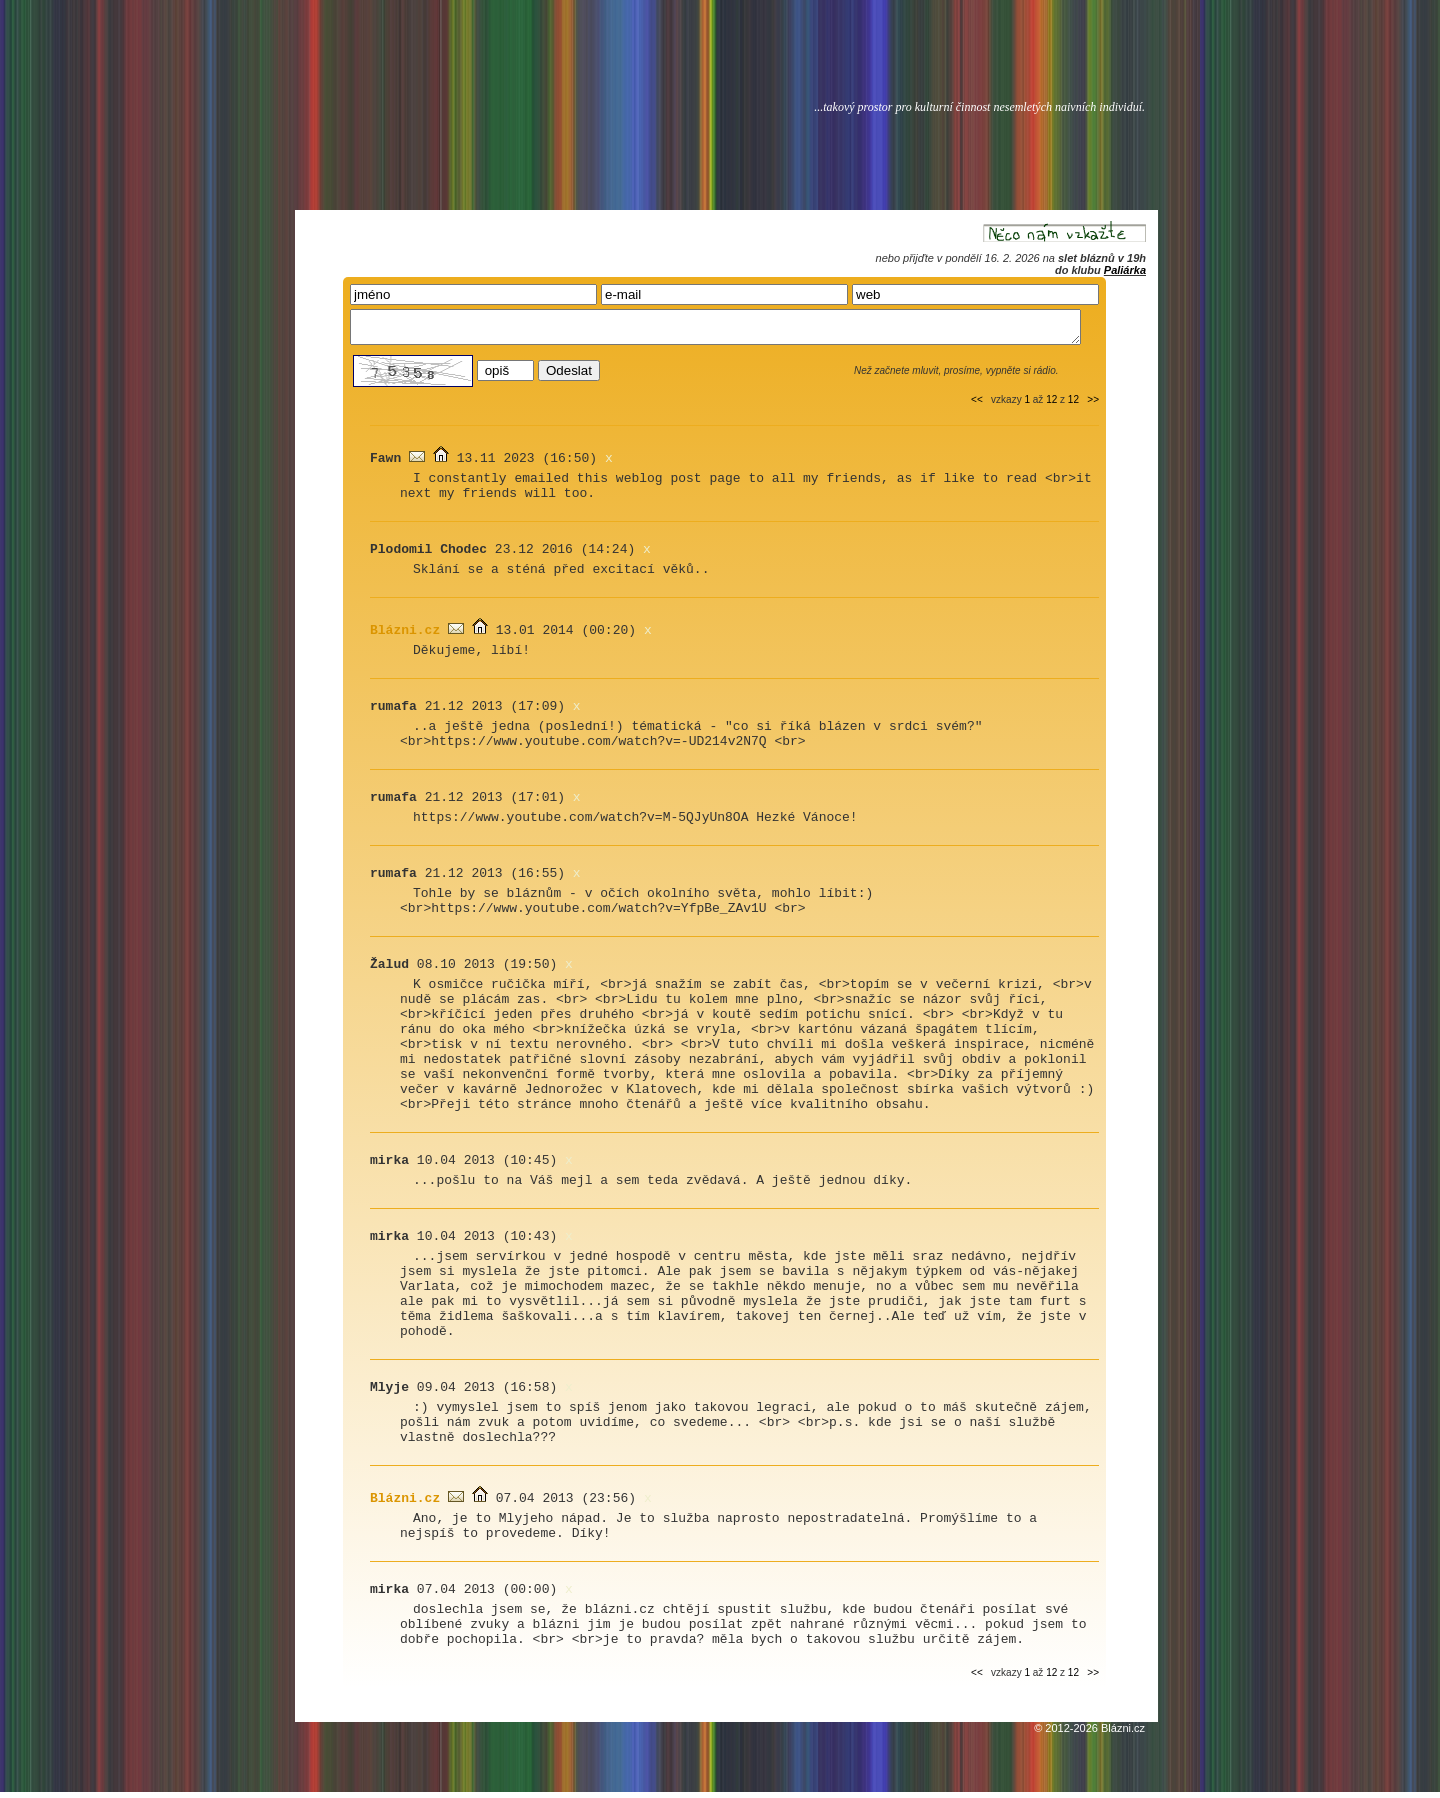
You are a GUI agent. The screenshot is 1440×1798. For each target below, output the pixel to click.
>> (1093, 405)
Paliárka (1125, 270)
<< (977, 405)
